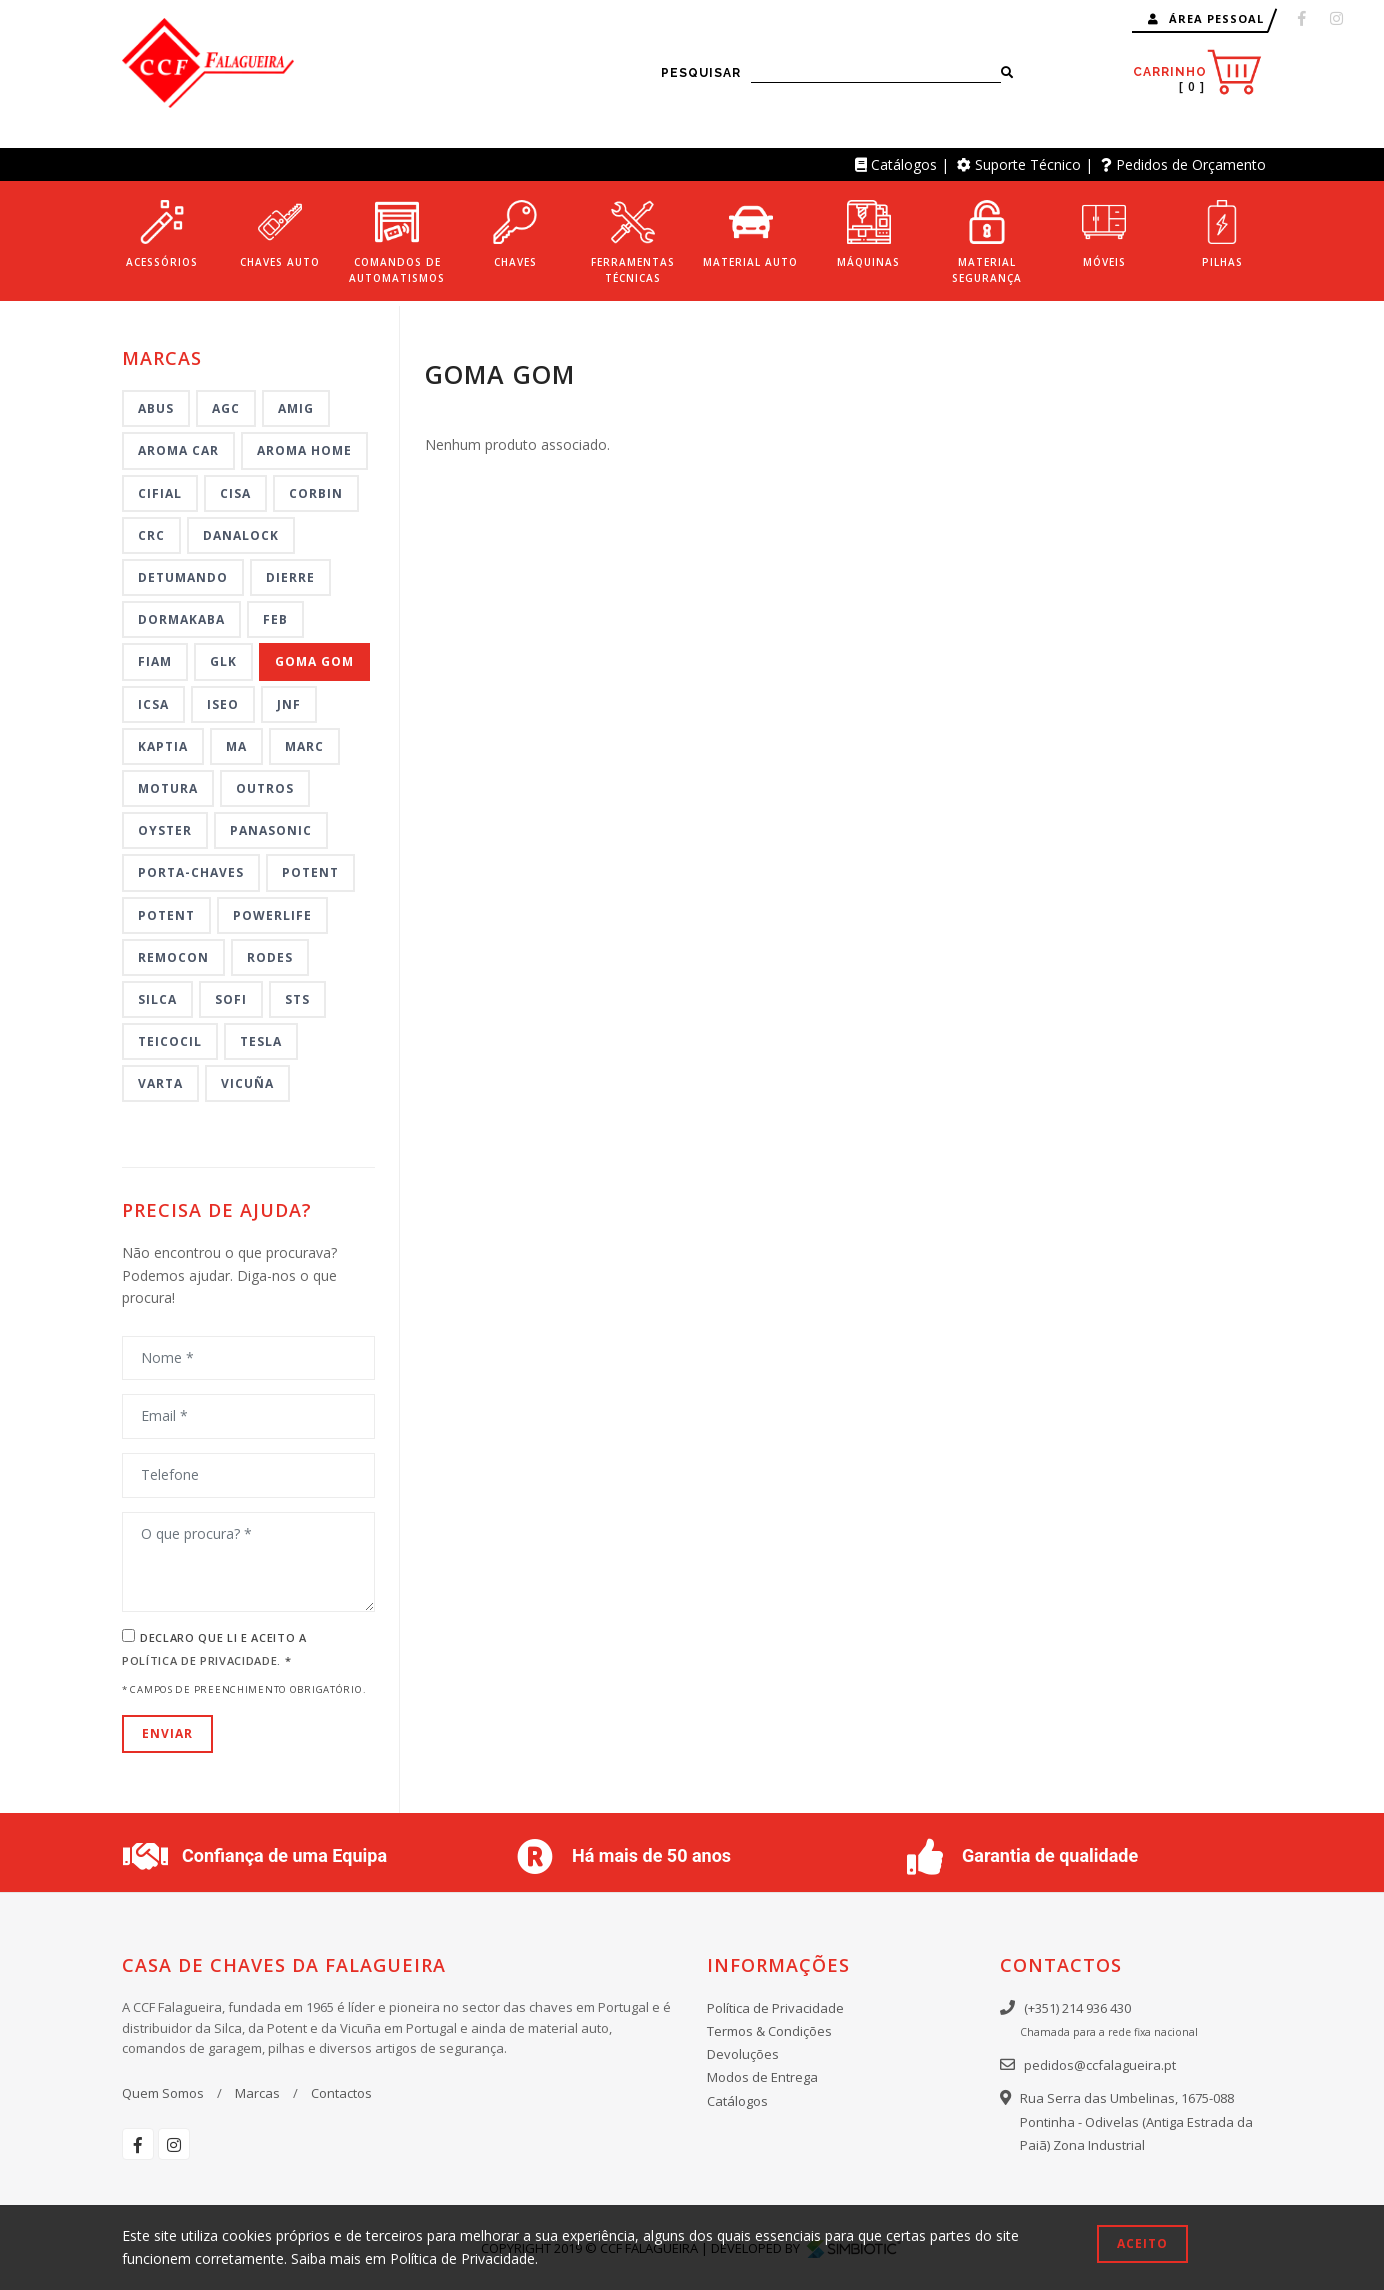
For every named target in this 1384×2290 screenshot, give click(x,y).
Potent (310, 872)
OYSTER (165, 830)
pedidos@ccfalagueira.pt (1100, 2065)
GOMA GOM (314, 661)
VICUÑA (247, 1083)
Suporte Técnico (1028, 164)
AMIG (296, 408)
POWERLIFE (272, 915)
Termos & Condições (769, 2031)
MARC (304, 746)
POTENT (166, 915)
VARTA (160, 1083)
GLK (223, 661)
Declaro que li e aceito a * (214, 1648)
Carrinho (1197, 72)
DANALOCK (241, 535)
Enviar (167, 1733)
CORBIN (316, 493)
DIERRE (290, 577)
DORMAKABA (181, 619)
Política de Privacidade (775, 2008)
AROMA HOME (304, 450)
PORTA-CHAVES (191, 872)
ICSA (153, 704)
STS (297, 999)
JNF (289, 704)
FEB (275, 619)
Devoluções (743, 2054)
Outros (265, 788)
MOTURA (168, 788)
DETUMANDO (183, 577)
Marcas (257, 2093)
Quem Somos (163, 2093)
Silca (157, 999)
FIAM (155, 661)
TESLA (261, 1041)
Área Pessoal (1206, 18)
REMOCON (173, 957)
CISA (235, 493)
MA (236, 746)
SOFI (231, 999)
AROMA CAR (178, 450)
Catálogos (904, 164)
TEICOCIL (170, 1041)
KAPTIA (163, 746)
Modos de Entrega (762, 2077)
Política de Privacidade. (203, 1660)
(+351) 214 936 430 (1077, 2008)
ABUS (156, 408)
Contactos (341, 2093)
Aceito (1142, 2243)
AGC (226, 408)
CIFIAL (160, 493)
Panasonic (271, 830)
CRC (151, 535)
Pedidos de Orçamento (1191, 164)
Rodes (270, 957)
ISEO (223, 704)
